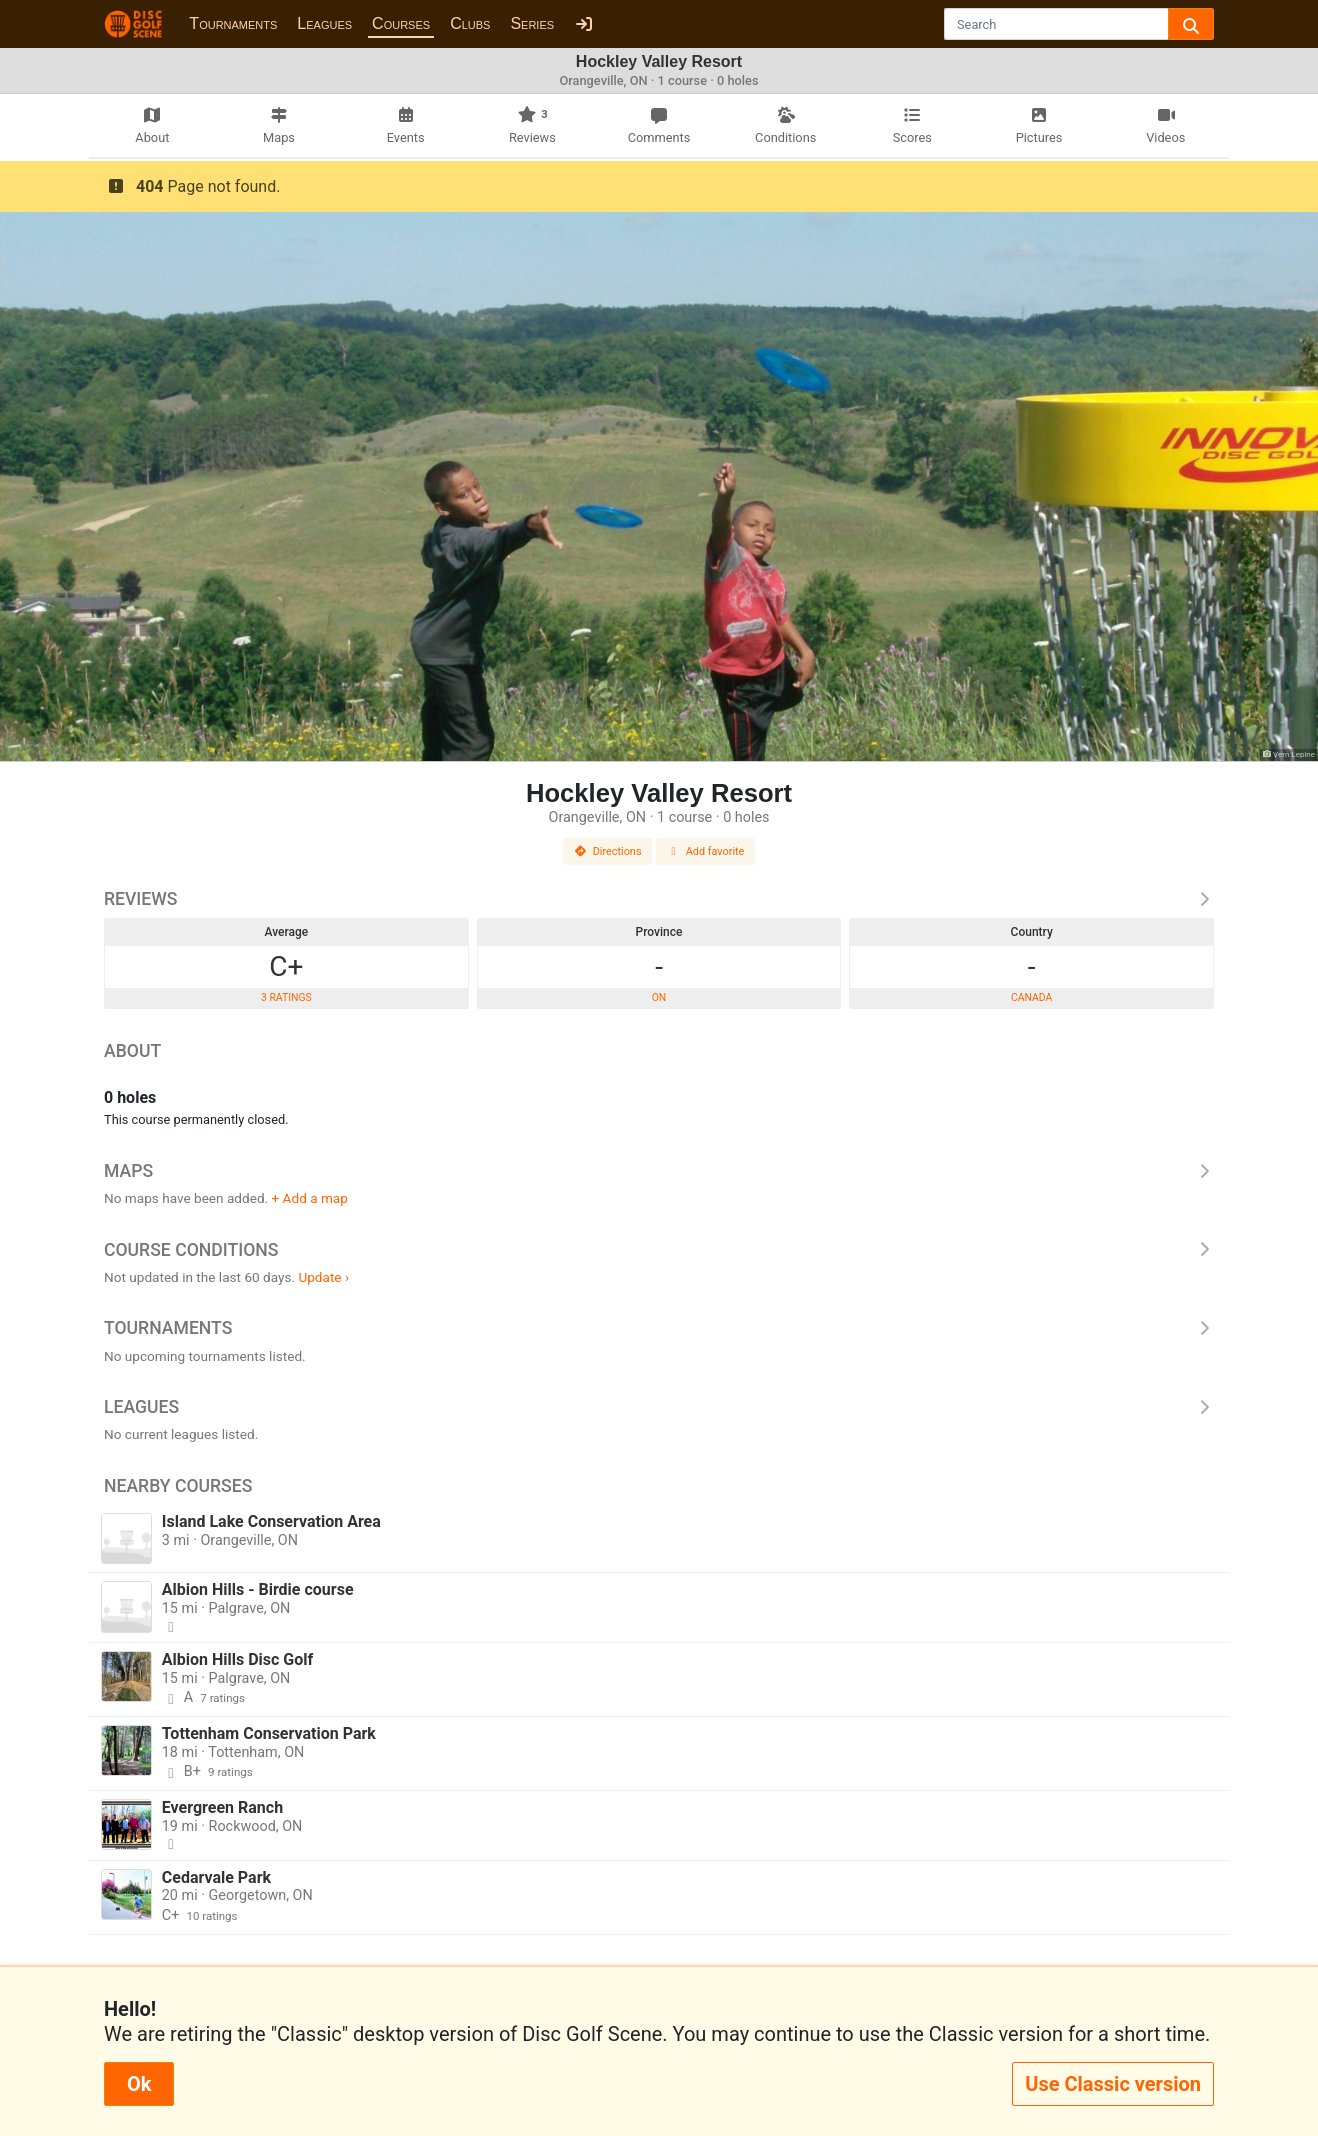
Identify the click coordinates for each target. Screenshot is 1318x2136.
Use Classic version (1113, 2084)
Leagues (324, 23)
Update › (323, 1277)
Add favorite (706, 851)
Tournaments (233, 23)
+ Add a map (310, 1198)
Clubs (470, 23)
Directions (608, 851)
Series (532, 23)
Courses (401, 23)
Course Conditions (659, 1250)
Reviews (659, 899)
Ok (139, 2084)
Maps (659, 1171)
